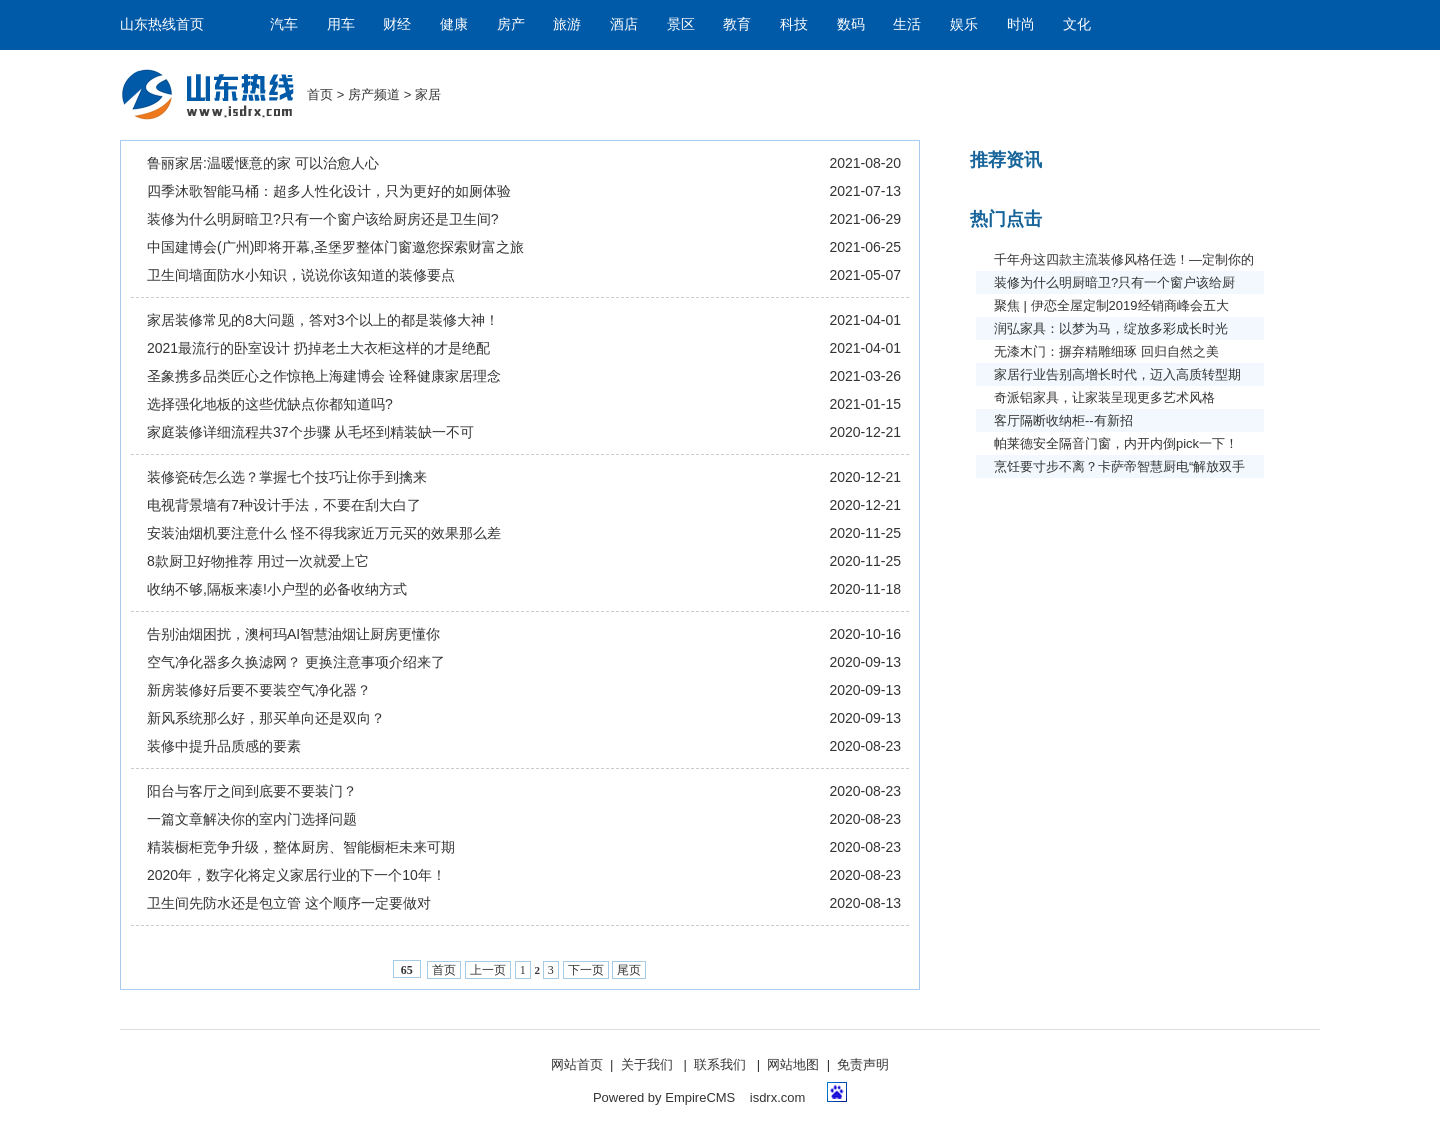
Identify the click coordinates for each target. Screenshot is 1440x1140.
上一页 (488, 970)
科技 (794, 24)
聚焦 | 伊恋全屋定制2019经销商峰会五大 (1111, 305)
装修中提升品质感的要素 (224, 746)
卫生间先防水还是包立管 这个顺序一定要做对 (289, 903)
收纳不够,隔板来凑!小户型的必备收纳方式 (277, 589)
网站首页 (577, 1064)
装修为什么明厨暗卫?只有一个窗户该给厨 (1114, 282)
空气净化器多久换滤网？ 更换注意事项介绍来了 (296, 662)
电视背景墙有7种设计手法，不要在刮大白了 (284, 505)
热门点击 (1006, 219)
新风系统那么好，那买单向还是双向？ (266, 718)
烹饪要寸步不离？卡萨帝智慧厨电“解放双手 (1119, 466)
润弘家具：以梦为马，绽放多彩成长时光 (1111, 328)
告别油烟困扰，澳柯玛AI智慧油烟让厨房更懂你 (293, 634)
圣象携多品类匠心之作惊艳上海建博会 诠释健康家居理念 (324, 376)
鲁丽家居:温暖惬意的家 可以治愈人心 (263, 163)
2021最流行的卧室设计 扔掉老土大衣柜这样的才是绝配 (318, 348)
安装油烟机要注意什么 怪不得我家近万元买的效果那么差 (324, 533)
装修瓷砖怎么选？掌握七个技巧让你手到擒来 (287, 477)
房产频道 (374, 94)
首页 (320, 94)
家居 (428, 94)
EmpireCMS (700, 1097)
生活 (907, 24)
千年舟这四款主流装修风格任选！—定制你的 (1124, 259)
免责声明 (863, 1064)
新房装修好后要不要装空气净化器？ (259, 690)
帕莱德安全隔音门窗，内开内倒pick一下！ (1116, 443)
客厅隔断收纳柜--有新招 (1063, 420)
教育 (737, 24)
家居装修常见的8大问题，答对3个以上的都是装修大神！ (323, 320)
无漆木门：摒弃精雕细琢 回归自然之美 (1106, 351)
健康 (454, 24)
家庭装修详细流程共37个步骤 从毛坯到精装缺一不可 (310, 432)
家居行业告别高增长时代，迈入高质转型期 (1117, 374)
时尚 (1021, 24)
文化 (1077, 24)
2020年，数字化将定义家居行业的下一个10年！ (296, 875)
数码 (851, 24)
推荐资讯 (1006, 160)
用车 (341, 24)
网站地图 (793, 1064)
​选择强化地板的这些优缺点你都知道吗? (270, 404)
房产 (511, 24)
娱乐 (964, 24)
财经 (397, 24)
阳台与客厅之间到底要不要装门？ (252, 791)
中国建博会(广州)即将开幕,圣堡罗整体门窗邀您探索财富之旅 (335, 247)
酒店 (624, 24)
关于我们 (647, 1064)
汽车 (284, 24)
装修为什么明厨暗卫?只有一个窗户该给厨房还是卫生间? (323, 219)
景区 (681, 24)
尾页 (629, 970)
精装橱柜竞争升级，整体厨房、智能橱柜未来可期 (301, 847)
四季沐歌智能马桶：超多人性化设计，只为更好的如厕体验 (329, 191)
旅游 (567, 24)
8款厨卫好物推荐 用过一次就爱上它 (258, 561)
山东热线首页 (162, 24)
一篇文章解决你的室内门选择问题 (252, 819)
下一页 (586, 970)
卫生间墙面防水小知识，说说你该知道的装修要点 (301, 275)
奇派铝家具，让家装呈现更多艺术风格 (1104, 397)
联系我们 (720, 1064)
